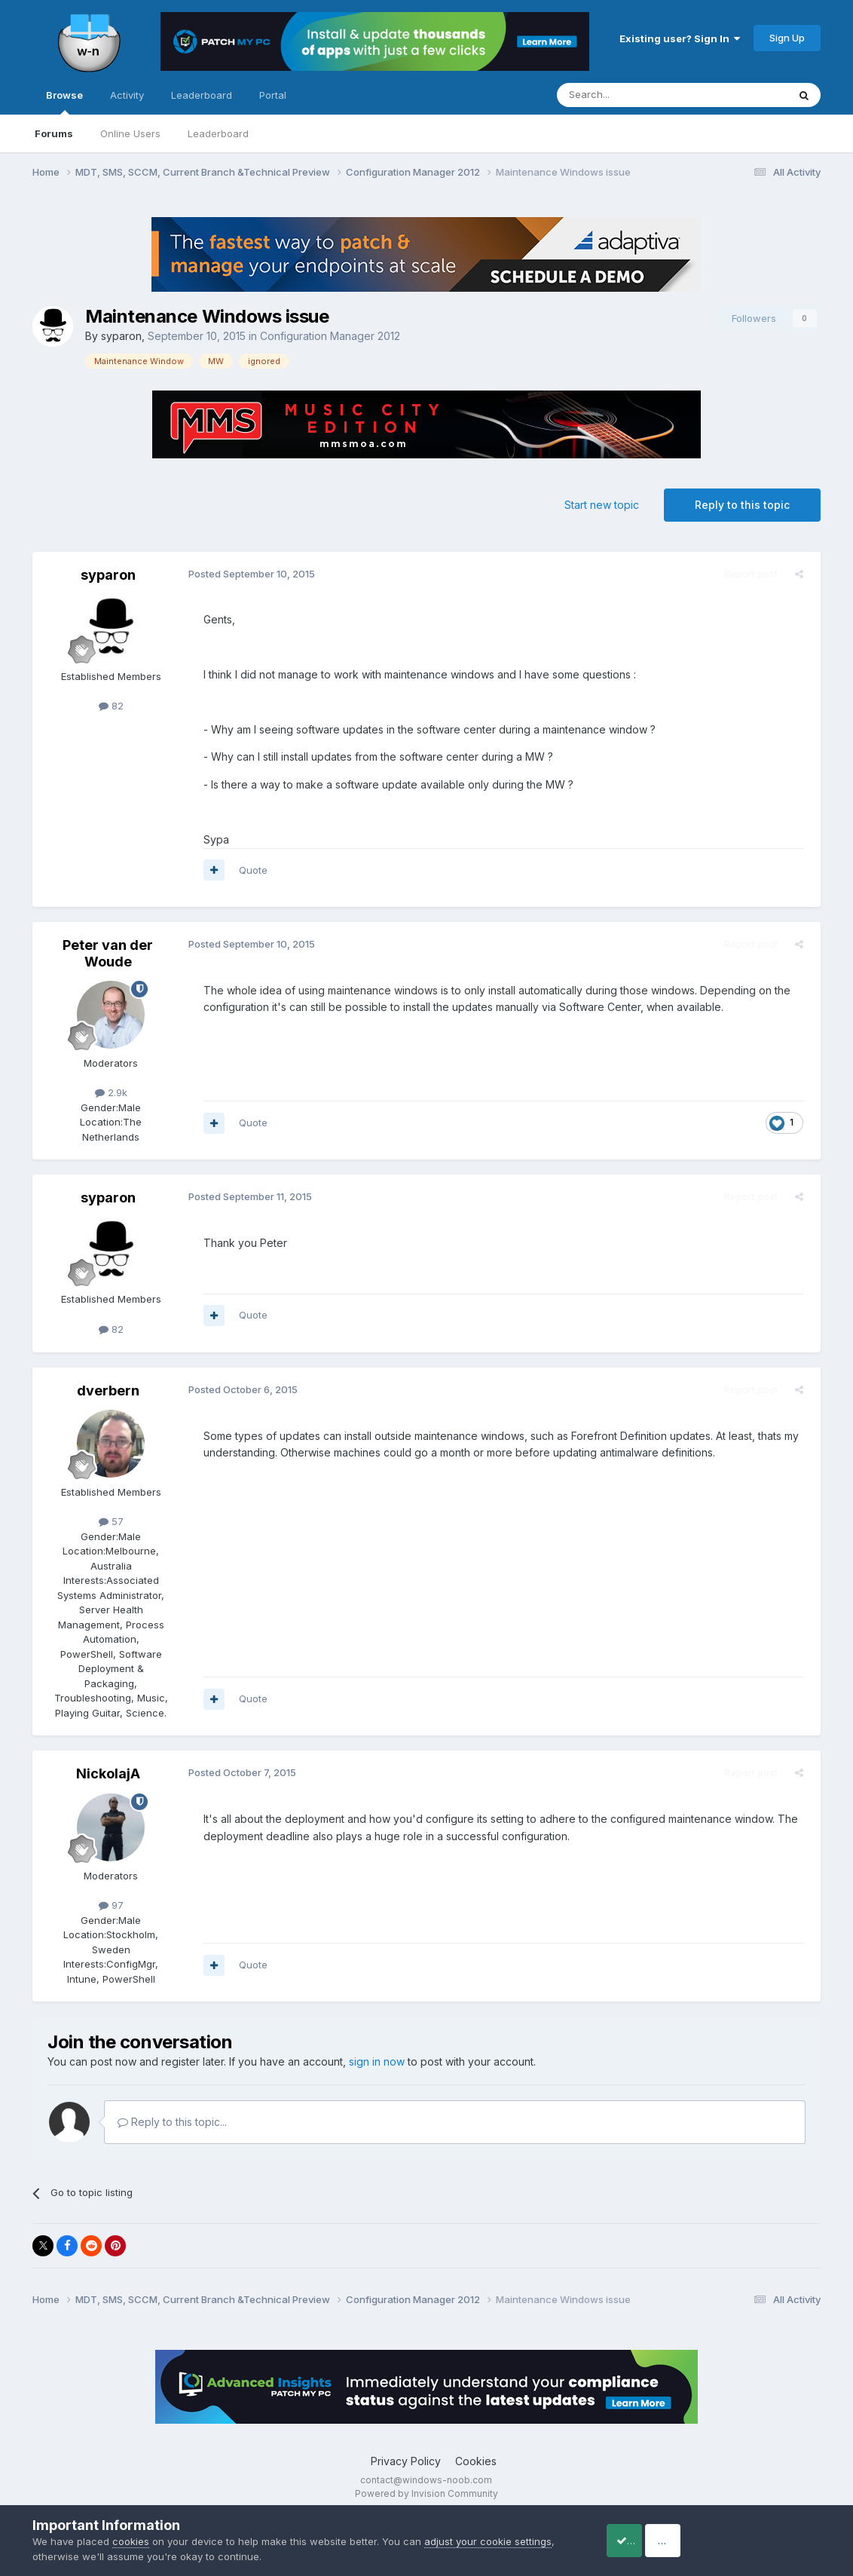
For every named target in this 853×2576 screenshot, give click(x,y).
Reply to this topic (742, 504)
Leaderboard (218, 133)
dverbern (108, 1390)
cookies (130, 2541)
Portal (272, 95)
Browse (64, 102)
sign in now (377, 2061)
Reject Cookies (765, 2540)
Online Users (130, 133)
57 (111, 1521)
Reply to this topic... (172, 2121)
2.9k (111, 1092)
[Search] (634, 95)
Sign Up (787, 38)
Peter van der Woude (108, 953)
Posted (246, 574)
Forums (54, 133)
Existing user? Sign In (679, 38)
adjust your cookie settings (488, 2541)
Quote (248, 870)
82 (111, 706)
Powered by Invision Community (426, 2493)
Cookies (476, 2461)
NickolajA (108, 1773)
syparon (121, 335)
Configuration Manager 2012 (330, 335)
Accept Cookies (644, 2540)
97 (111, 1905)
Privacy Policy (406, 2461)
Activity (127, 95)
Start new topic (601, 504)
